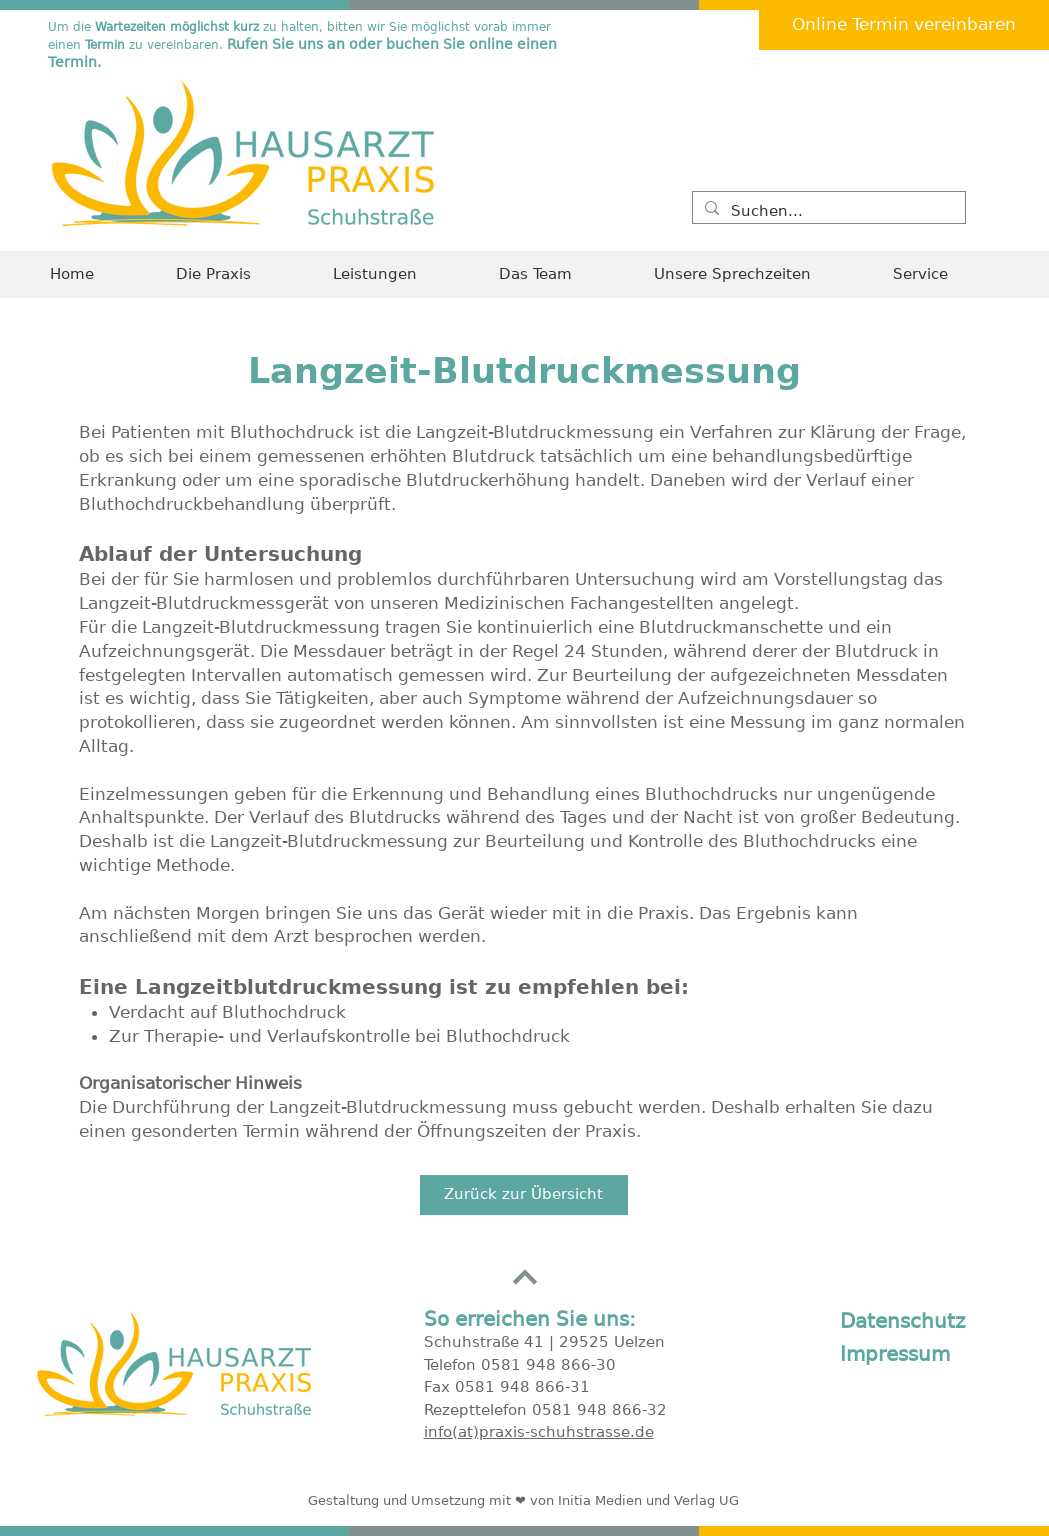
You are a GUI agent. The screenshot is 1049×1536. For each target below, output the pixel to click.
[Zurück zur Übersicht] (524, 1195)
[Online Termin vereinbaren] (904, 25)
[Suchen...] (827, 211)
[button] (946, 274)
